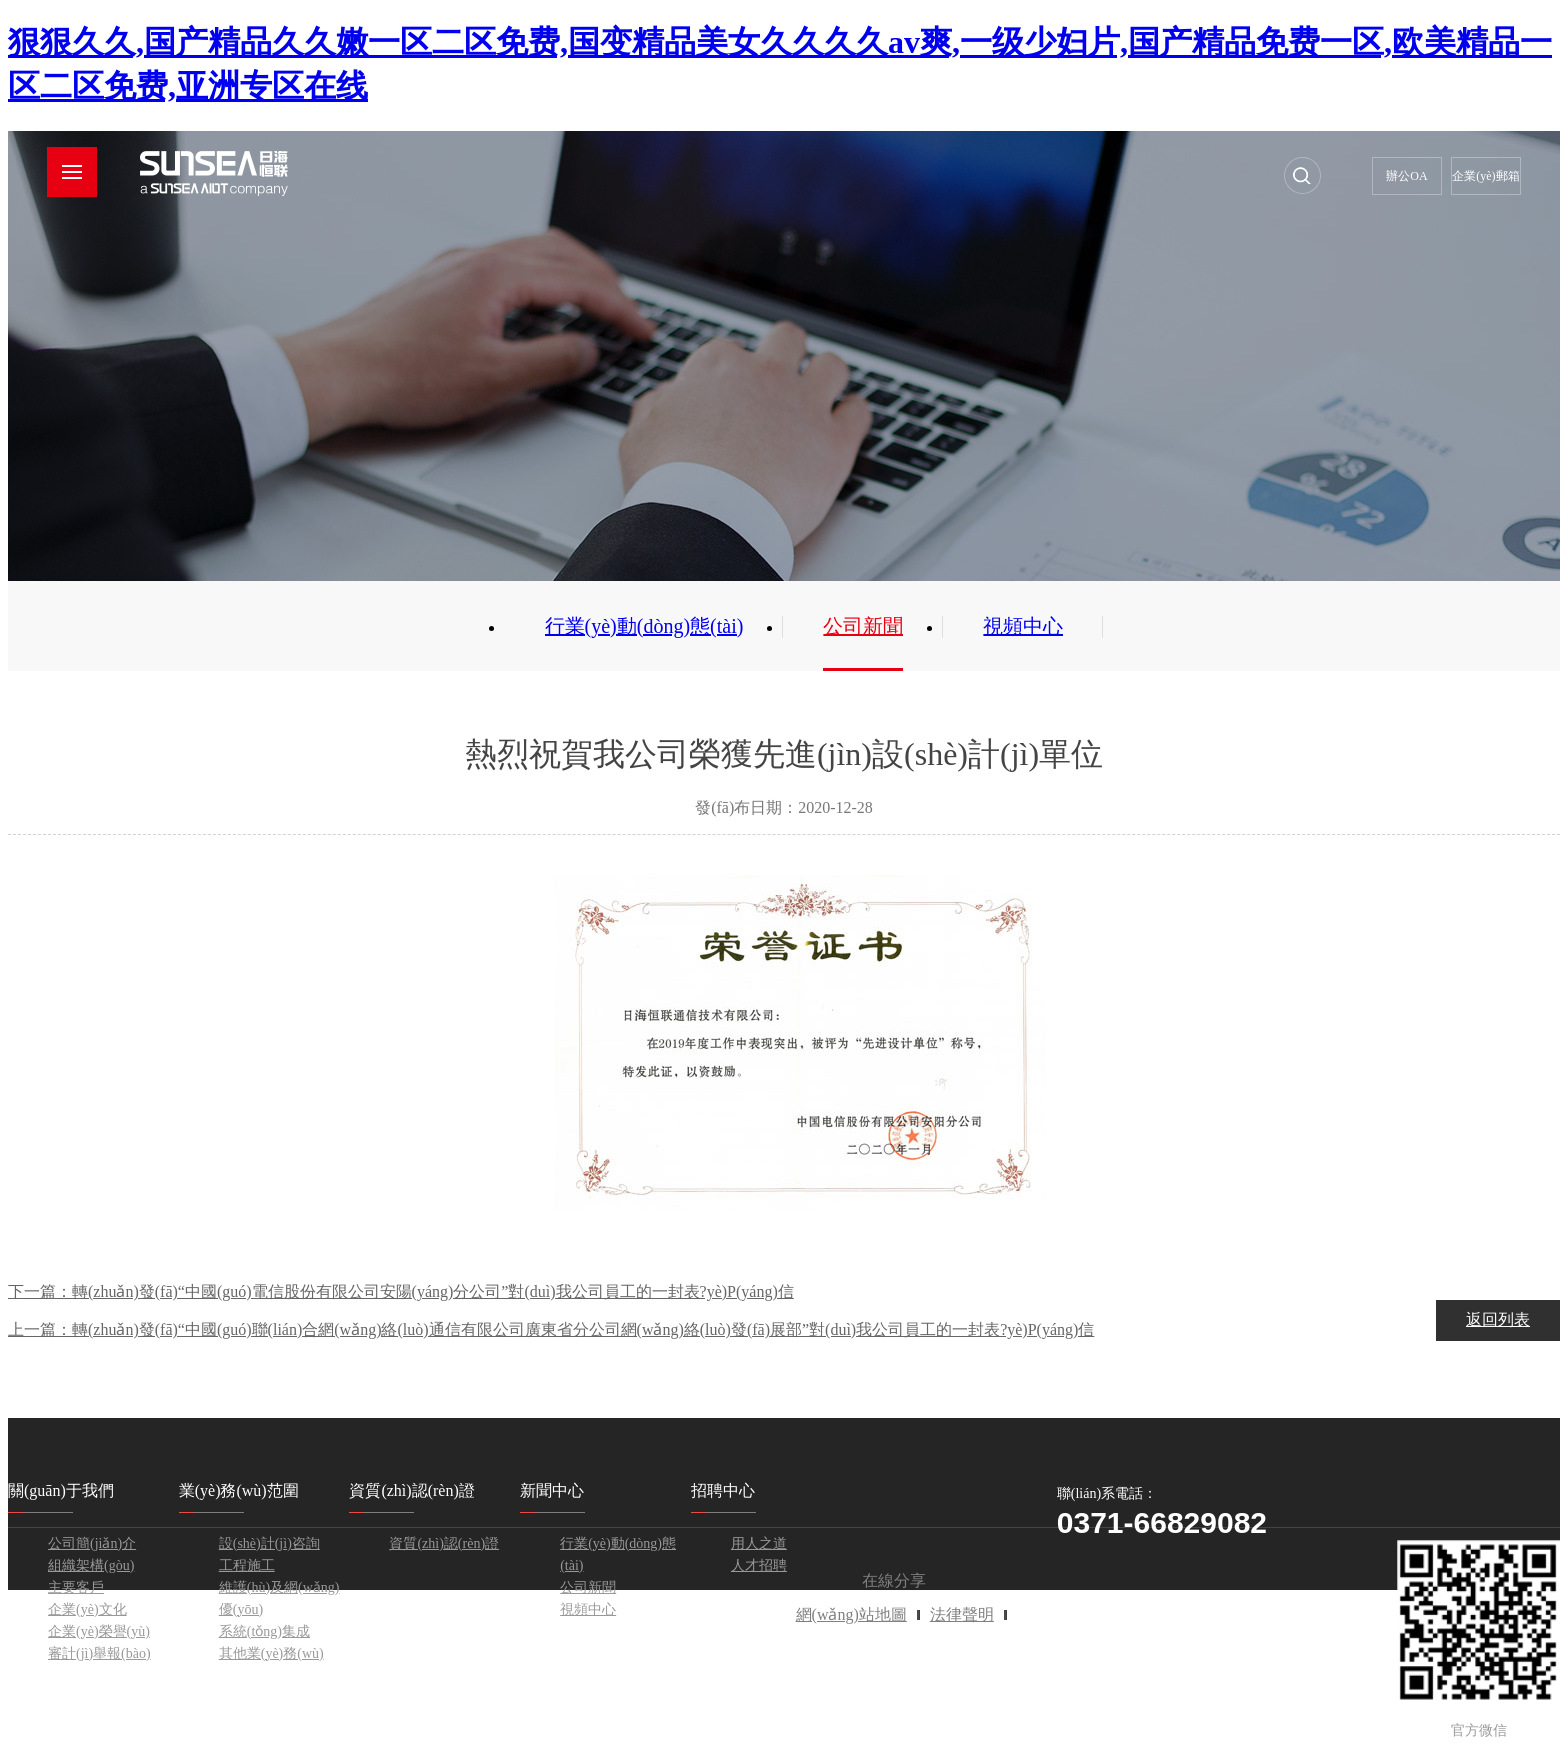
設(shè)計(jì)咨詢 (269, 1543)
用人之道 (759, 1543)
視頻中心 (1023, 626)
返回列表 (1498, 1319)
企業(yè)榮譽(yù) (99, 1631)
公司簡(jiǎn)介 (92, 1543)
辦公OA (1406, 176)
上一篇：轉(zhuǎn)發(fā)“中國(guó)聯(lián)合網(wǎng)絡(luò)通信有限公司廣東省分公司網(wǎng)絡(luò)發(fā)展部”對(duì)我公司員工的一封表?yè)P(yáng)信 (551, 1329)
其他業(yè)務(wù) (271, 1653)
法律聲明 (962, 1614)
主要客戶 (76, 1587)
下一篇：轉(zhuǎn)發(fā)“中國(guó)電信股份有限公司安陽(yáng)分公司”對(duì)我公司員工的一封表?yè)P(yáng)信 (401, 1291)
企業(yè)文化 (87, 1609)
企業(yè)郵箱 (1485, 176)
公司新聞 (863, 626)
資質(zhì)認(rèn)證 (444, 1543)
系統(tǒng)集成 (264, 1631)
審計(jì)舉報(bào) (99, 1653)
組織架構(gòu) (91, 1565)
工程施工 (247, 1565)
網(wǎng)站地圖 (851, 1614)
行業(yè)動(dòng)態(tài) (644, 626)
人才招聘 (759, 1565)
